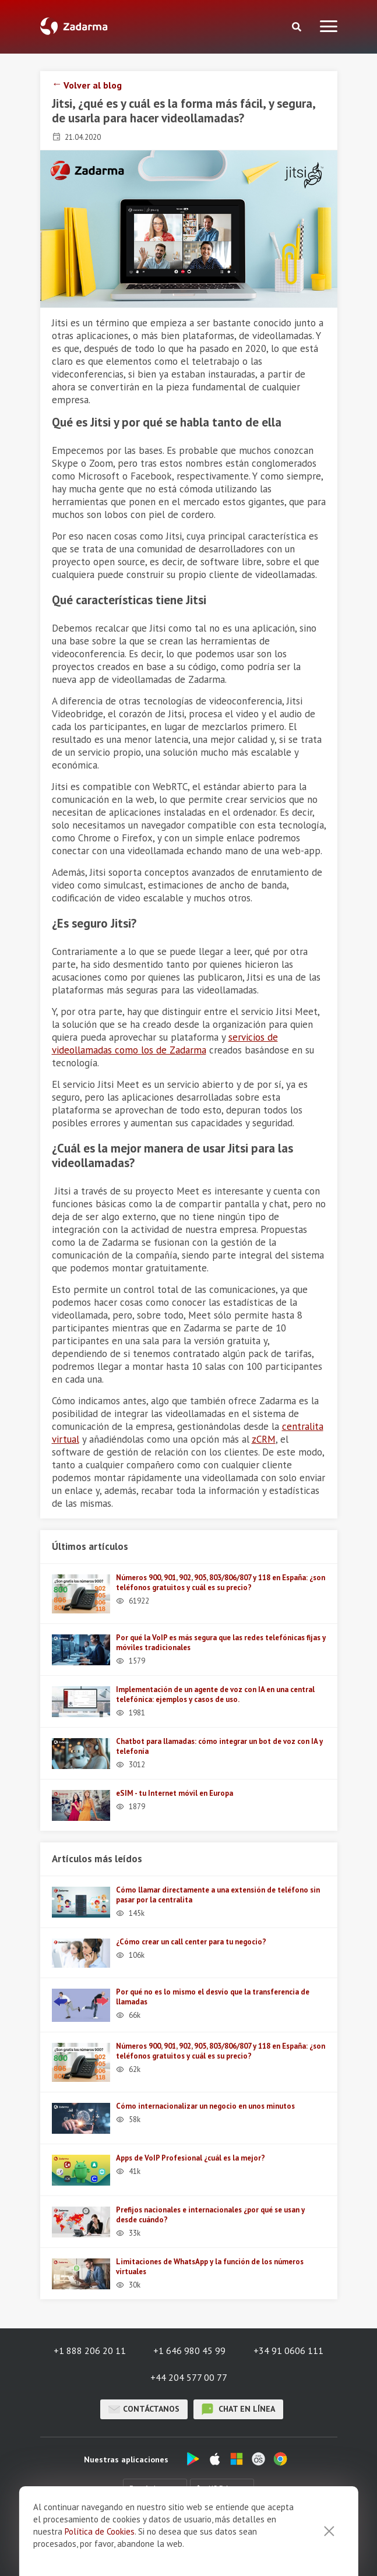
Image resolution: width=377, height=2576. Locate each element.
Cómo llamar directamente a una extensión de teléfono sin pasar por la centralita (218, 1895)
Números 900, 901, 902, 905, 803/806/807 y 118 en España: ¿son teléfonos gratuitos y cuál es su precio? (220, 1582)
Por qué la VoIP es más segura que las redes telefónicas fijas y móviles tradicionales (221, 1642)
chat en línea (238, 2409)
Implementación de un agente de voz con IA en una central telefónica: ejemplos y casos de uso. (215, 1694)
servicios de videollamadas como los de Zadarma (165, 1043)
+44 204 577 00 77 (188, 2377)
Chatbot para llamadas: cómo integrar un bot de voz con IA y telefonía (219, 1746)
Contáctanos (143, 2409)
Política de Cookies (100, 2561)
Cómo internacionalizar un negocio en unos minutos (205, 2106)
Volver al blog (93, 85)
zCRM (264, 1439)
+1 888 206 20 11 (90, 2350)
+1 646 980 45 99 (189, 2350)
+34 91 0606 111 (288, 2350)
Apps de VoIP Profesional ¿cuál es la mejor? (190, 2158)
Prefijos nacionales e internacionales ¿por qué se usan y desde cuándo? (210, 2215)
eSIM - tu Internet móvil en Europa (174, 1793)
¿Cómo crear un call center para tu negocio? (191, 1942)
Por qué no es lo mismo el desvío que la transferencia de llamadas (212, 1997)
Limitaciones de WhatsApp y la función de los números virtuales (210, 2267)
